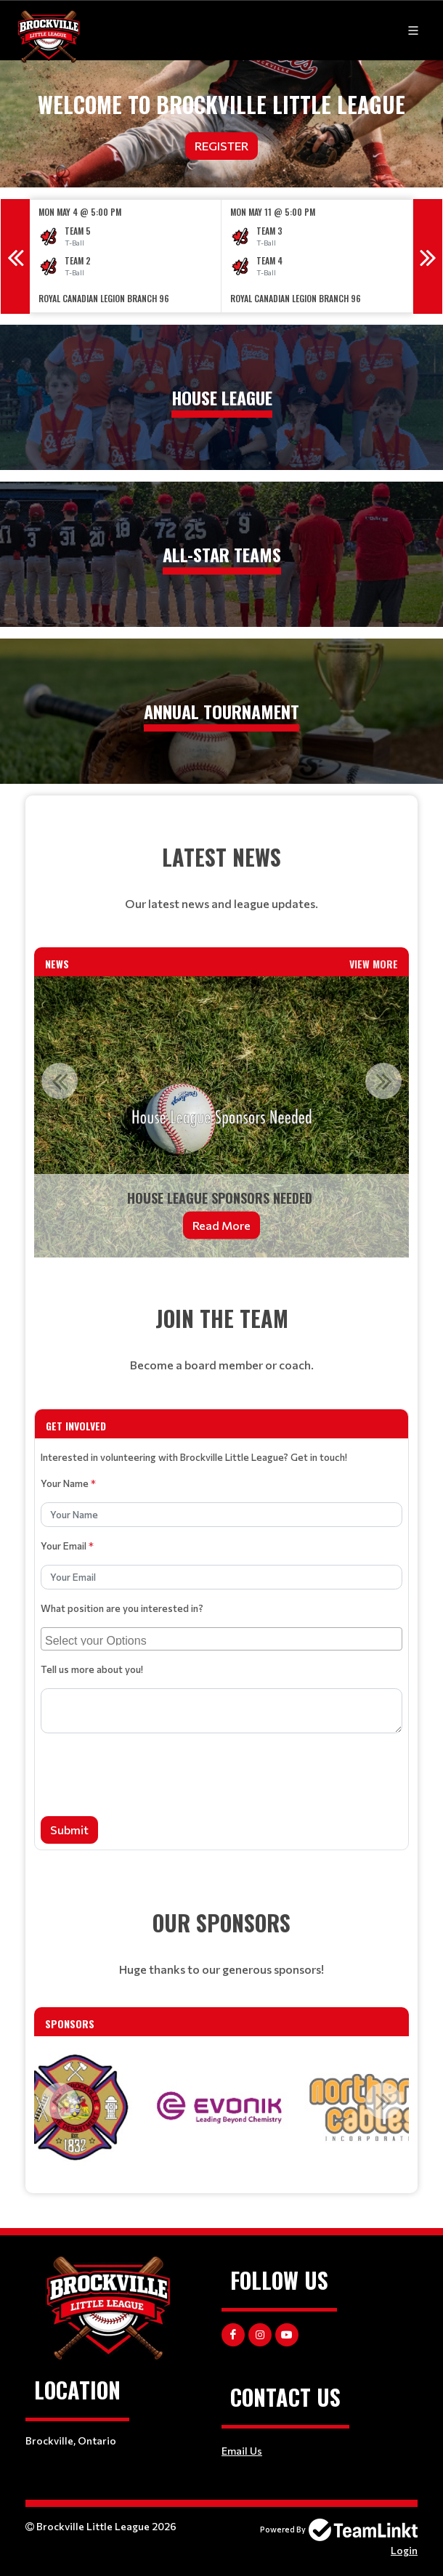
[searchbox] (223, 1638)
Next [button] (427, 256)
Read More (221, 1225)
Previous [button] (15, 256)
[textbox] (221, 877)
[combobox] (221, 1638)
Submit (69, 1829)
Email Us (242, 2451)
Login (404, 2550)
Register (221, 146)
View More (373, 963)
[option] (126, 256)
